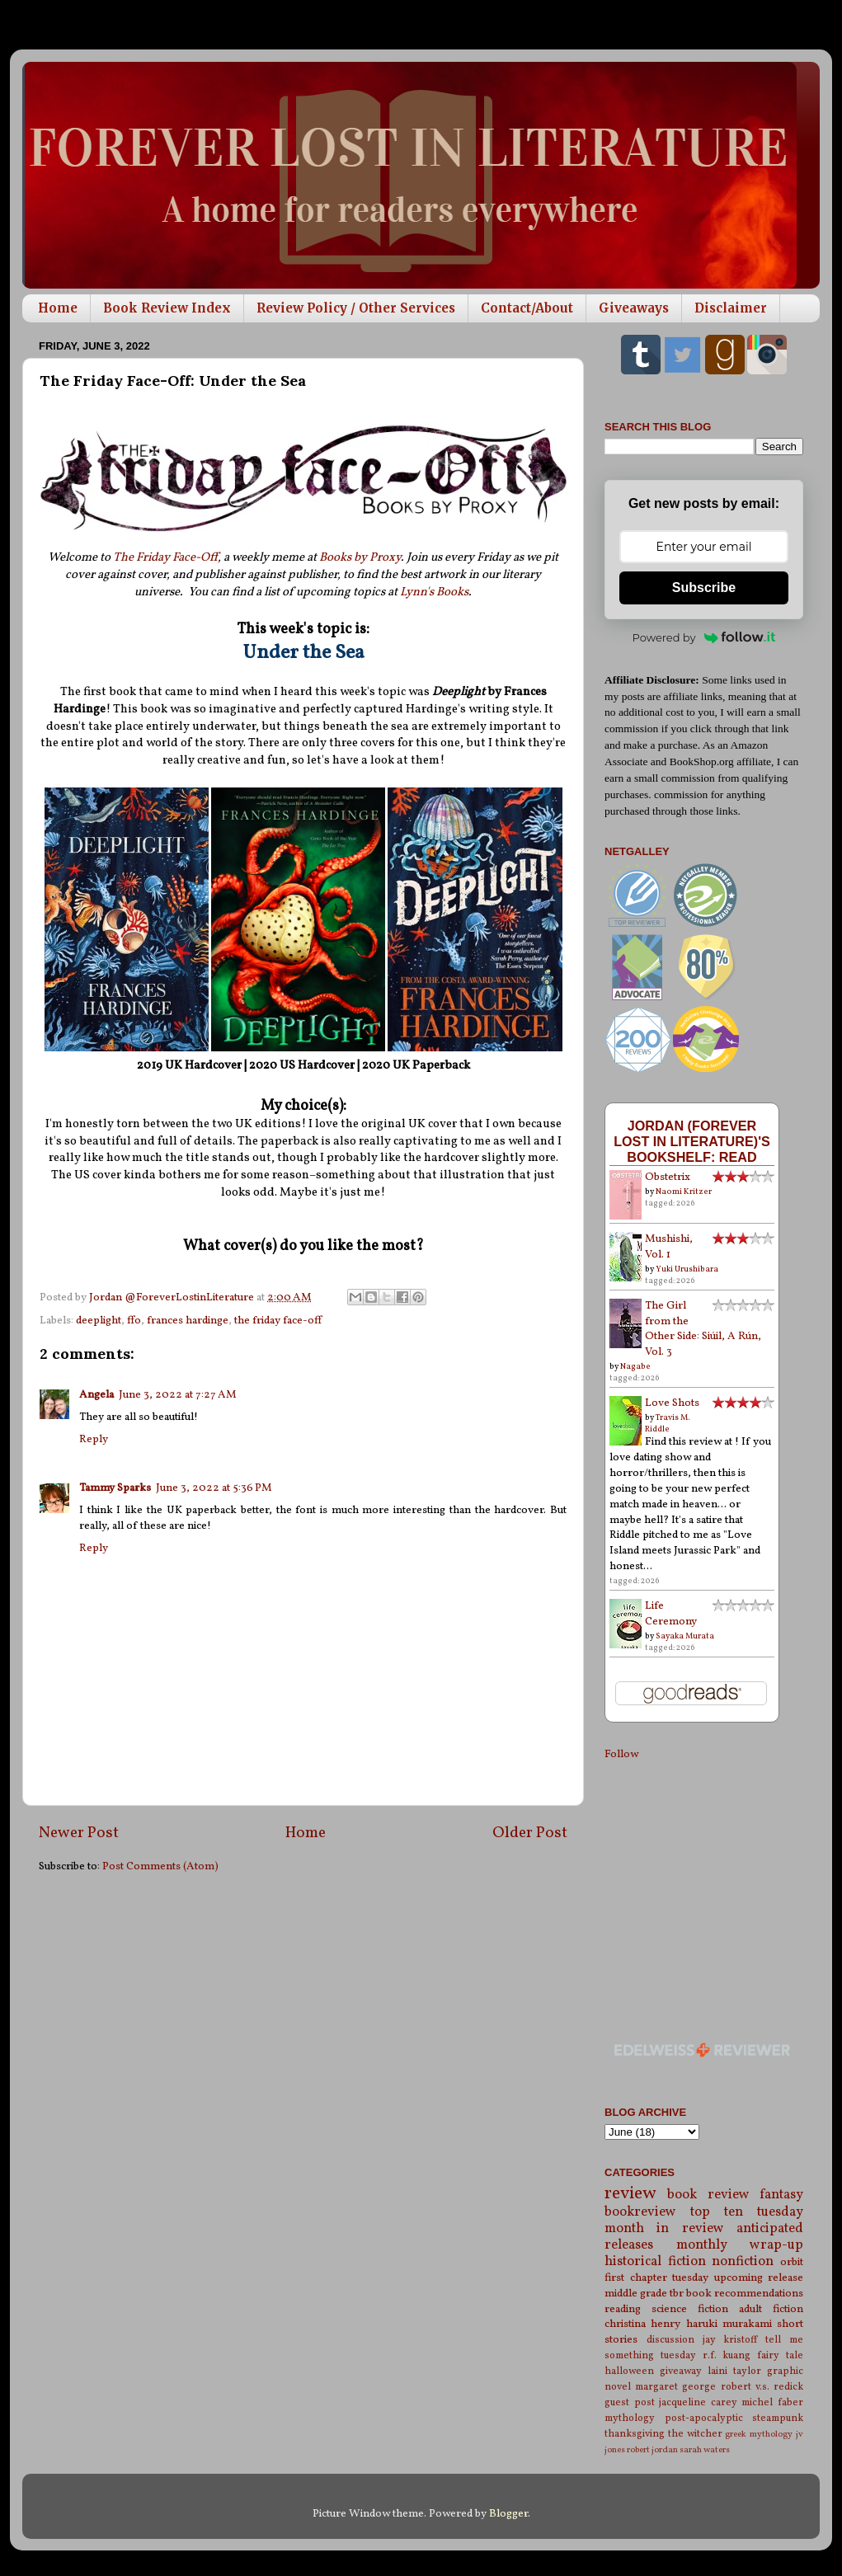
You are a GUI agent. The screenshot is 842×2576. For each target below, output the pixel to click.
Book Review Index (167, 308)
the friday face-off (278, 1320)
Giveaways (634, 308)
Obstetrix (667, 1177)
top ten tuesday (746, 2212)
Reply (93, 1439)
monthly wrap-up (740, 2245)
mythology (629, 2418)
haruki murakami (729, 2324)
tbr (677, 2293)
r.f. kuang (727, 2355)
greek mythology (759, 2434)
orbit (791, 2262)
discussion (670, 2340)
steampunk (777, 2418)
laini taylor (734, 2371)
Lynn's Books (434, 592)
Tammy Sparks (115, 1488)
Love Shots (672, 1403)
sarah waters (705, 2450)
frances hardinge (187, 1320)
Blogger (508, 2514)
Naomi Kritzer (684, 1191)
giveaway (681, 2371)
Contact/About (527, 308)
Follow (621, 1754)
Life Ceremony (671, 1613)
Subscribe (704, 588)
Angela (96, 1395)
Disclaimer (730, 308)
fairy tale (780, 2355)
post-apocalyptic (704, 2418)
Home (58, 308)
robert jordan (652, 2450)
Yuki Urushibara (687, 1269)
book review (708, 2195)
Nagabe (635, 1366)
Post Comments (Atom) (160, 1866)
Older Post (529, 1833)
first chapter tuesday (656, 2278)
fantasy (781, 2195)
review (630, 2194)
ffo (134, 1320)
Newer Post (79, 1833)
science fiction (689, 2309)
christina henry (642, 2324)
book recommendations (744, 2293)
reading (622, 2309)
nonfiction (743, 2262)
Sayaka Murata (685, 1636)
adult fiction (771, 2309)
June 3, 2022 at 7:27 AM (178, 1395)
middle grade (635, 2293)
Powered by (704, 637)
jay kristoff (730, 2340)
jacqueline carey (698, 2402)
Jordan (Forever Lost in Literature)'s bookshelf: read (692, 1141)
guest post (629, 2402)
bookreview (640, 2212)
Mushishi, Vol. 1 (669, 1246)
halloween (629, 2371)
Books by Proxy (360, 557)
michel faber (772, 2402)
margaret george (675, 2387)
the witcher (695, 2434)
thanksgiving (634, 2434)
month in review (664, 2229)
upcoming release (759, 2278)
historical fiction (655, 2262)
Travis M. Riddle (667, 1423)
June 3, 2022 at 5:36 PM (214, 1488)
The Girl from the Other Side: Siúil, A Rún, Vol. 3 (703, 1329)
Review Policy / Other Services (355, 308)
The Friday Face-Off (165, 557)
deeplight (98, 1320)
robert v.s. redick (762, 2387)
